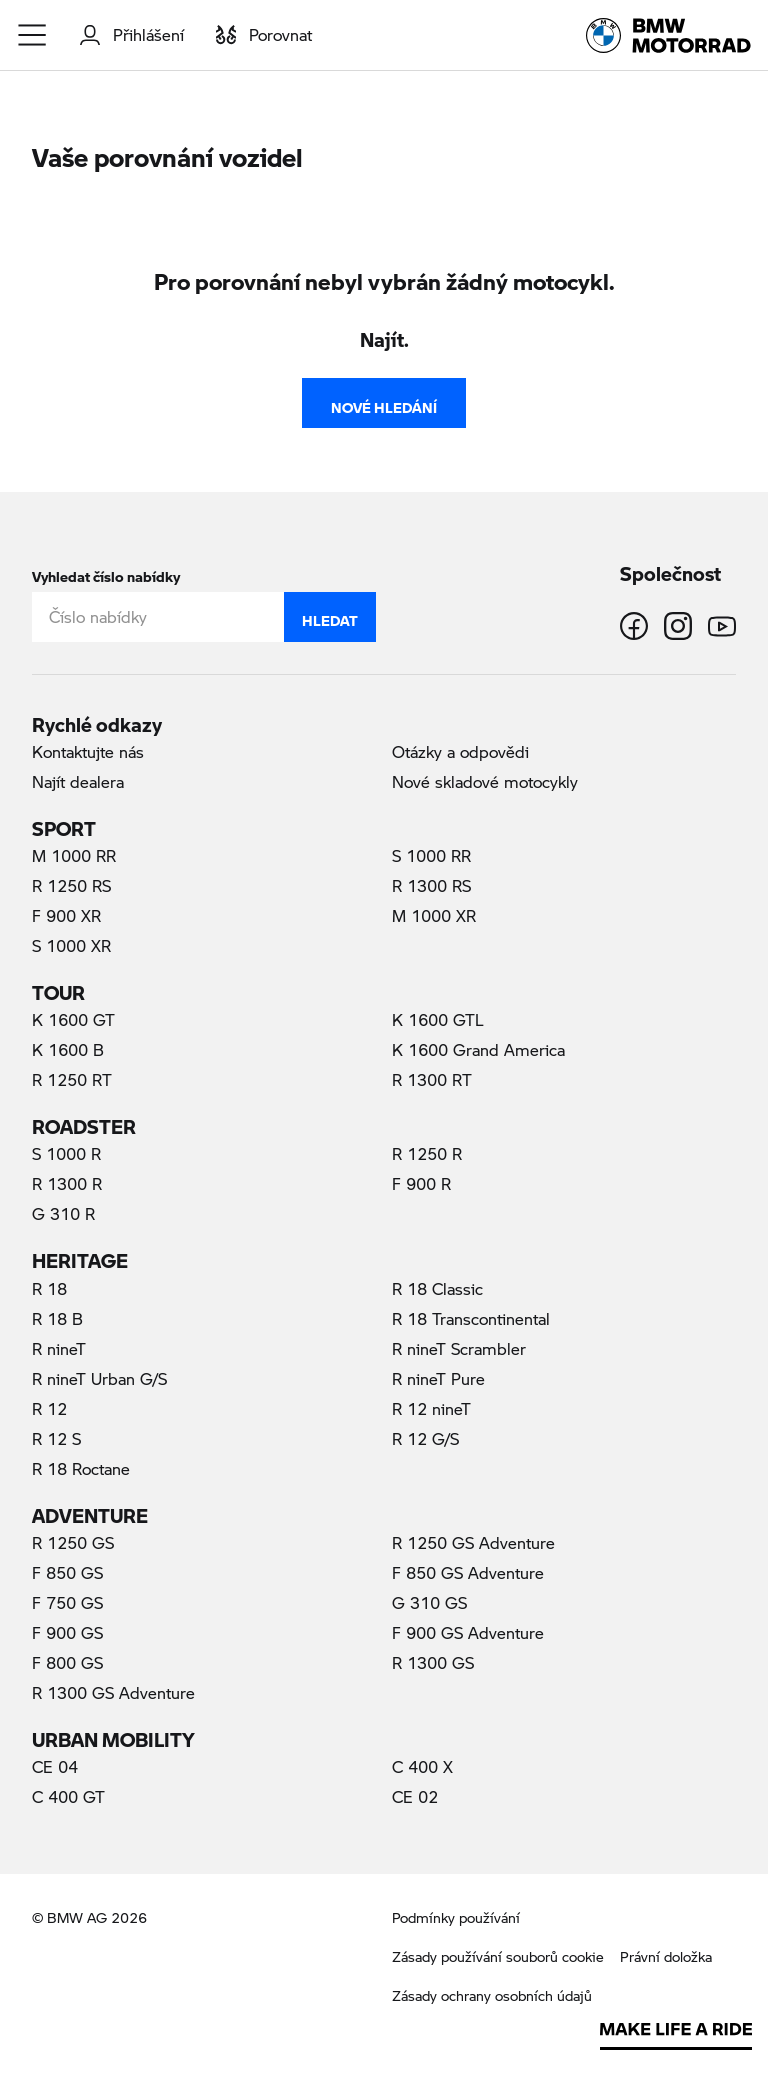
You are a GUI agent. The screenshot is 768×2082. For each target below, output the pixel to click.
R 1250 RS (71, 885)
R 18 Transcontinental (471, 1318)
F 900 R (421, 1183)
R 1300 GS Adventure (113, 1692)
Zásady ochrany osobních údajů (492, 1995)
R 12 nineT (431, 1408)
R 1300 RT (432, 1079)
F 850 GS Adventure (468, 1572)
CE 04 (55, 1766)
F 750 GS (67, 1602)
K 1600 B (68, 1049)
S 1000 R (66, 1153)
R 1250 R (427, 1153)
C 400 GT (68, 1796)
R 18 (49, 1288)
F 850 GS (67, 1572)
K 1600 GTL (438, 1019)
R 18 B (57, 1318)
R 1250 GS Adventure (473, 1542)
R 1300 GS (433, 1662)
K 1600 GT (73, 1019)
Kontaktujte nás (88, 751)
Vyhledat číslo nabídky (106, 572)
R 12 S (56, 1438)
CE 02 (415, 1796)
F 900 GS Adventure (468, 1632)
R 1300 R (67, 1183)
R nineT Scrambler (459, 1348)
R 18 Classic (437, 1288)
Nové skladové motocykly (485, 781)
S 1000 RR (431, 855)
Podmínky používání (456, 1917)
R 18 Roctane (81, 1468)
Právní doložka (666, 1956)
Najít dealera (78, 781)
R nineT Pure (438, 1378)
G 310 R (63, 1213)
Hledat (330, 616)
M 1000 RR (74, 855)
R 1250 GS (73, 1542)
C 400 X (422, 1766)
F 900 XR (66, 915)
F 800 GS (67, 1662)
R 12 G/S (425, 1438)
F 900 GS (67, 1632)
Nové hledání (384, 403)
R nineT (59, 1348)
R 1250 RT (72, 1079)
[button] (33, 35)
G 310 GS (429, 1602)
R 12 (49, 1408)
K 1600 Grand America (478, 1049)
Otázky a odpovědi (460, 751)
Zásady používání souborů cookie (498, 1956)
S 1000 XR (71, 945)
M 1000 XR (434, 915)
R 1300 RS (431, 885)
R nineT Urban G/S (99, 1378)
